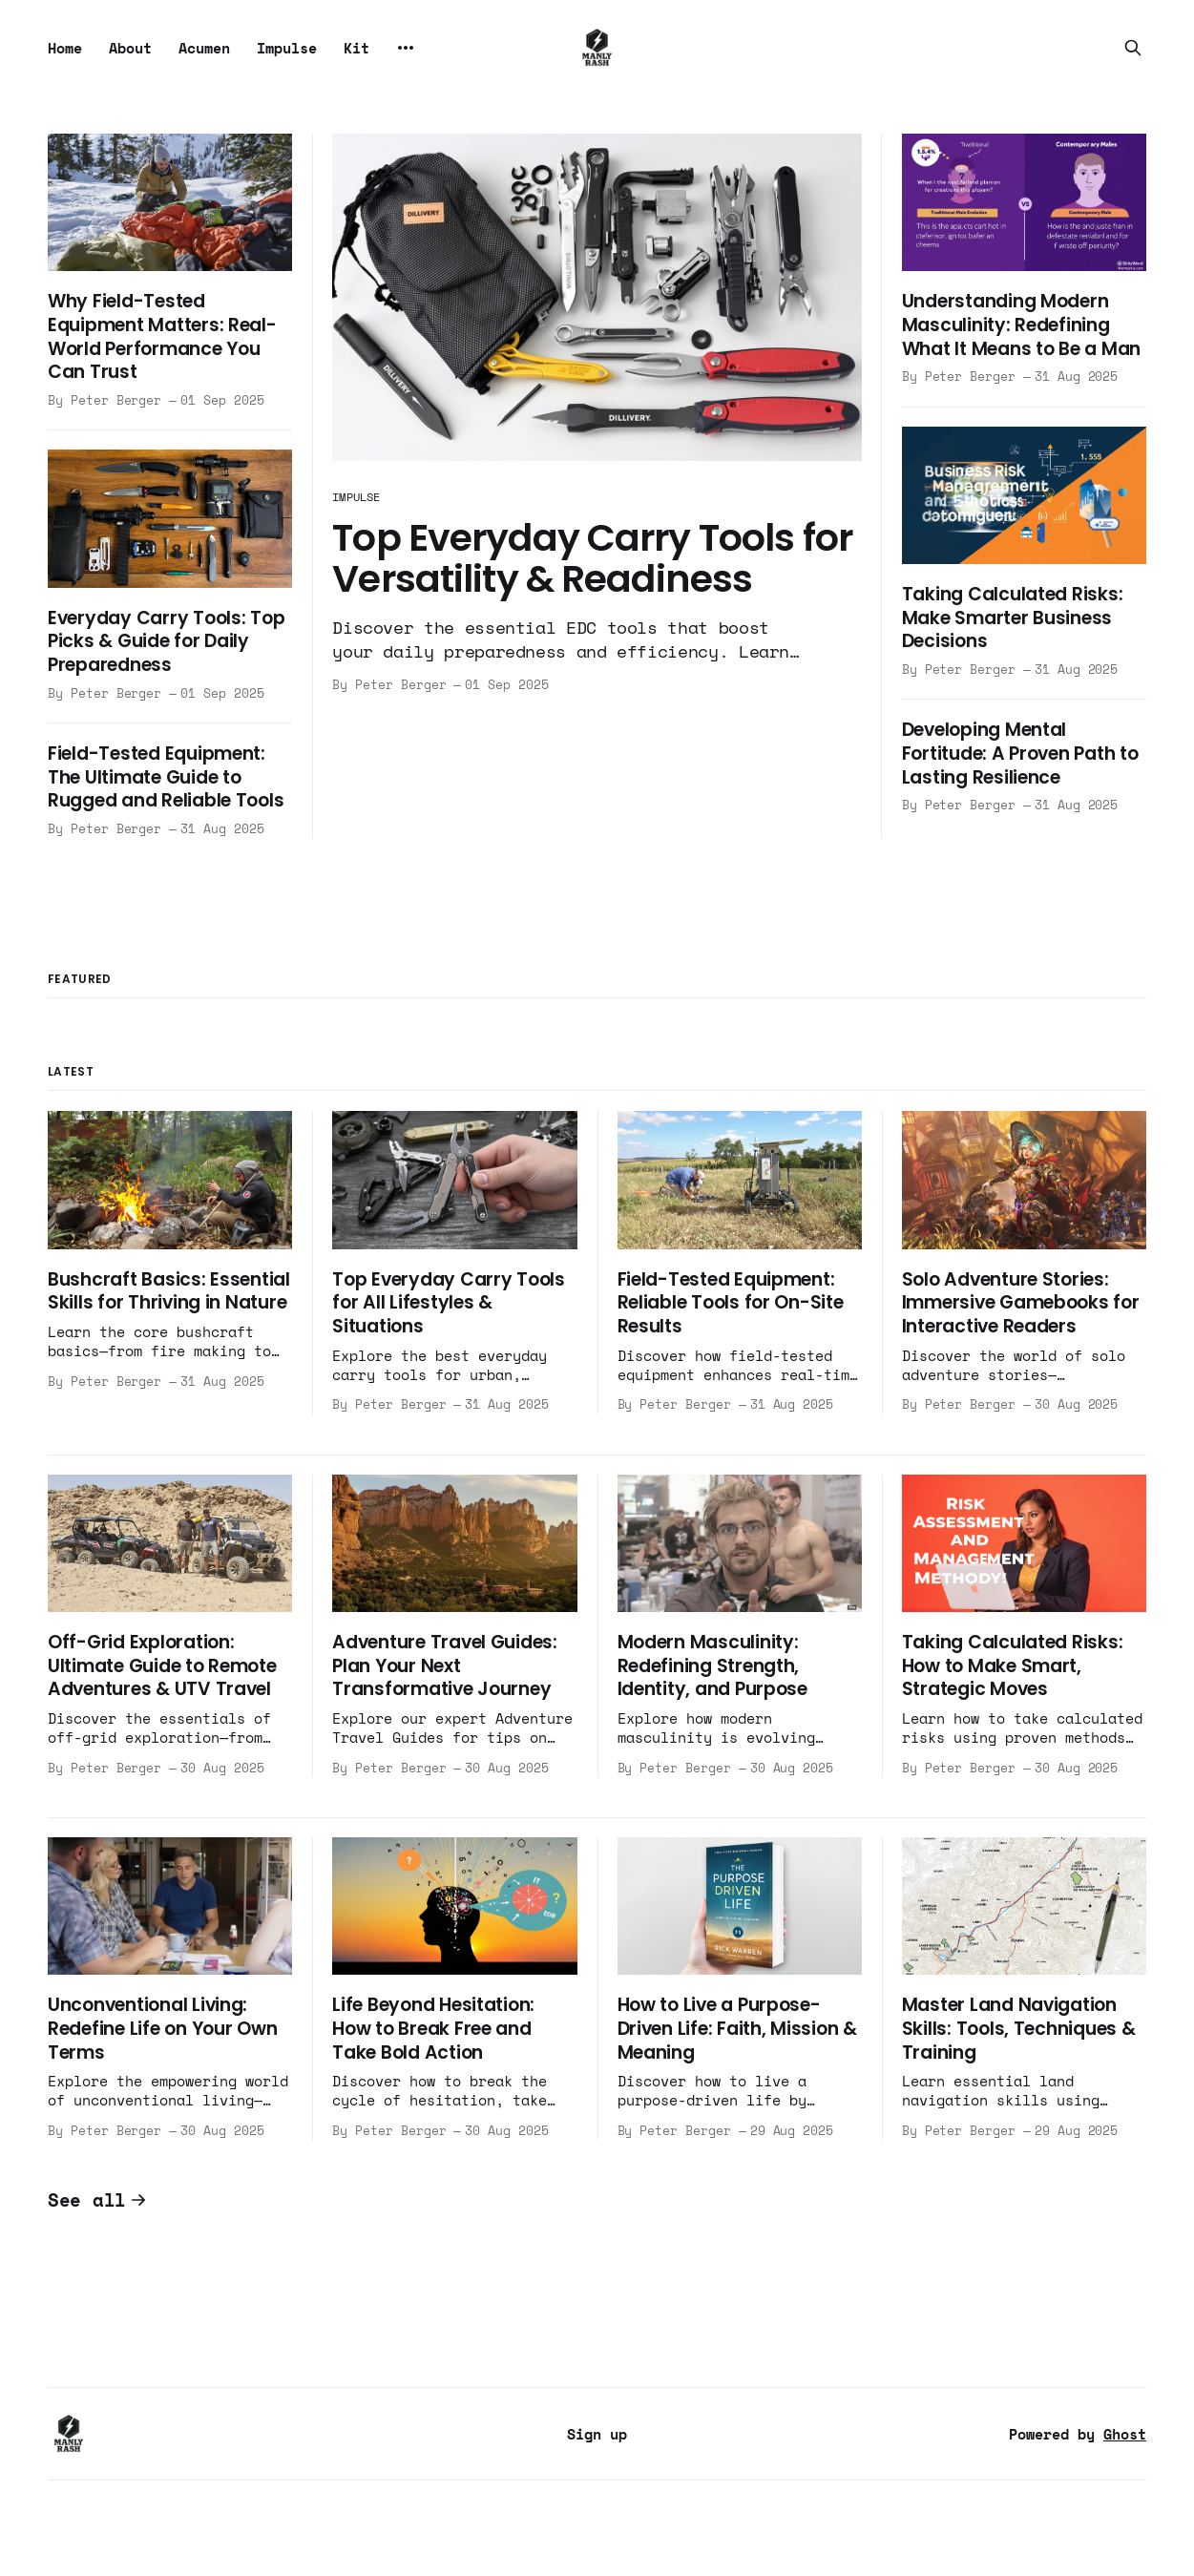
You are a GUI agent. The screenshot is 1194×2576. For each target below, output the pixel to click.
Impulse (287, 47)
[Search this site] (1133, 47)
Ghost (1124, 2433)
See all (97, 2200)
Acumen (204, 47)
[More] (405, 47)
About (130, 47)
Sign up (597, 2433)
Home (65, 47)
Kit (356, 47)
